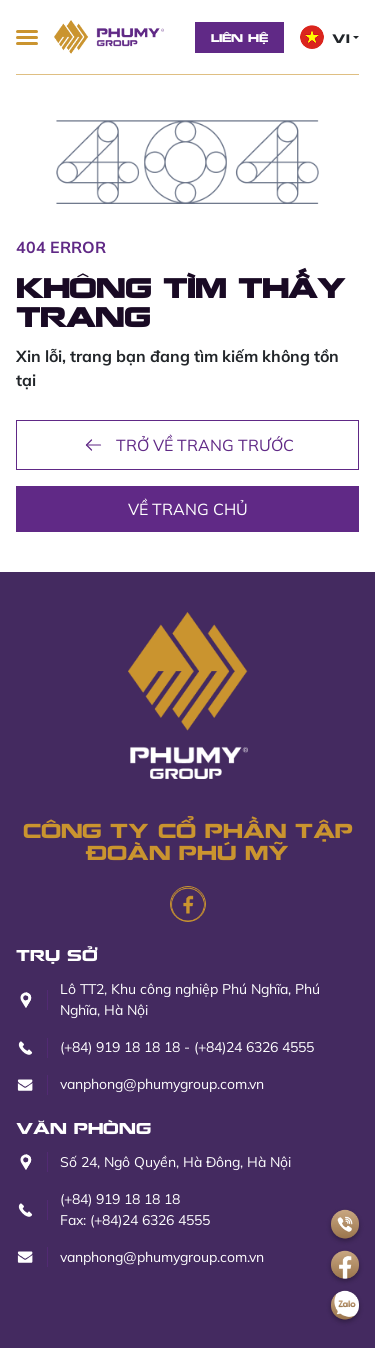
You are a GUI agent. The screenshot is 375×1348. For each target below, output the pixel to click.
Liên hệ (239, 37)
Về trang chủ (188, 509)
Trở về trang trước (187, 445)
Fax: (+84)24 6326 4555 (135, 1220)
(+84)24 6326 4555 (254, 1047)
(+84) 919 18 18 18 (120, 1047)
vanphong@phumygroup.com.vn (162, 1084)
